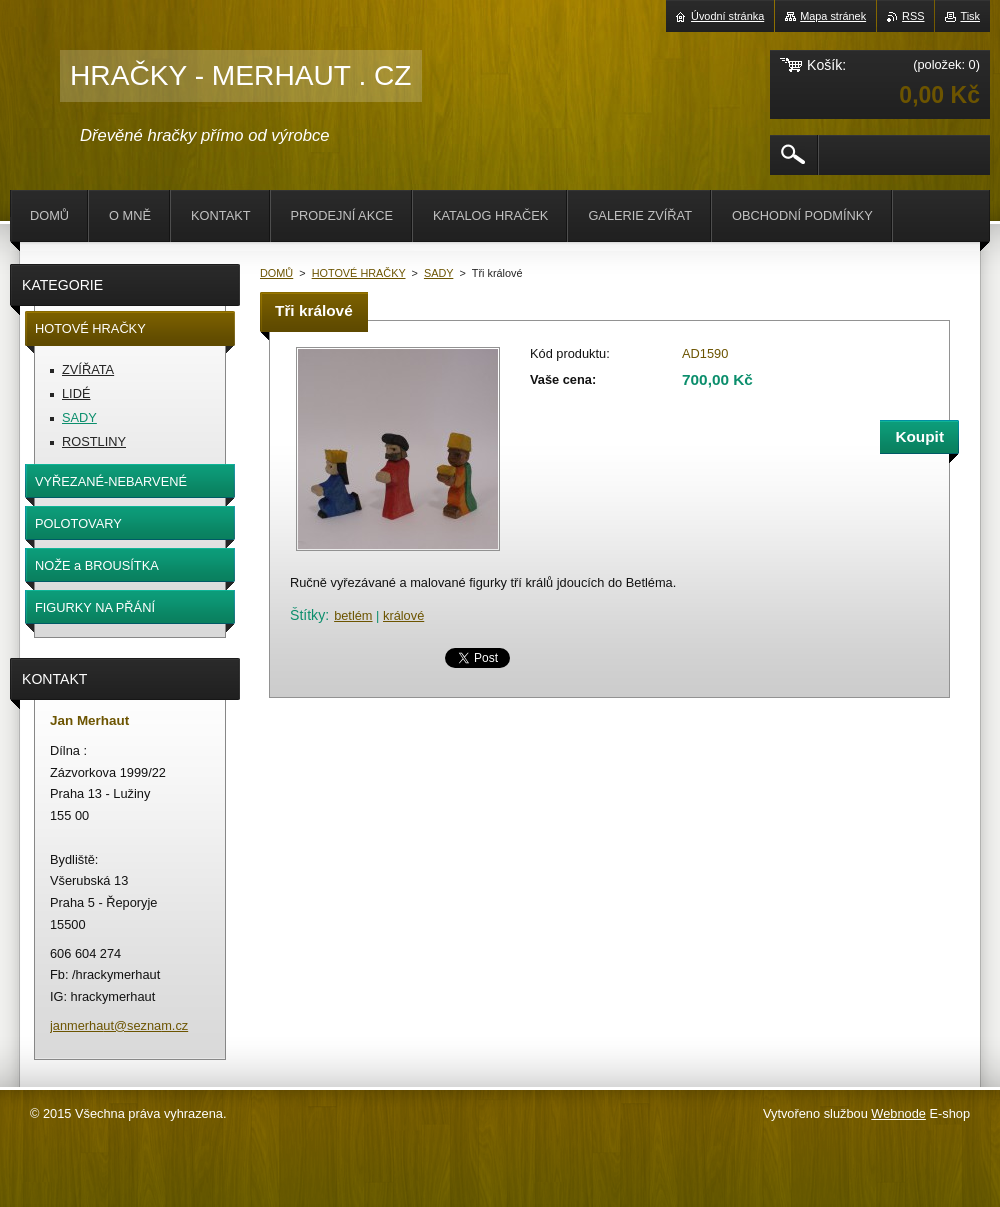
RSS (913, 16)
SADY (438, 273)
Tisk (970, 16)
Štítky (307, 615)
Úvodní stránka (727, 16)
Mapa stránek (833, 16)
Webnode (898, 1113)
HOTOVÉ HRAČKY (359, 273)
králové (403, 615)
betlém (353, 615)
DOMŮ (276, 273)
